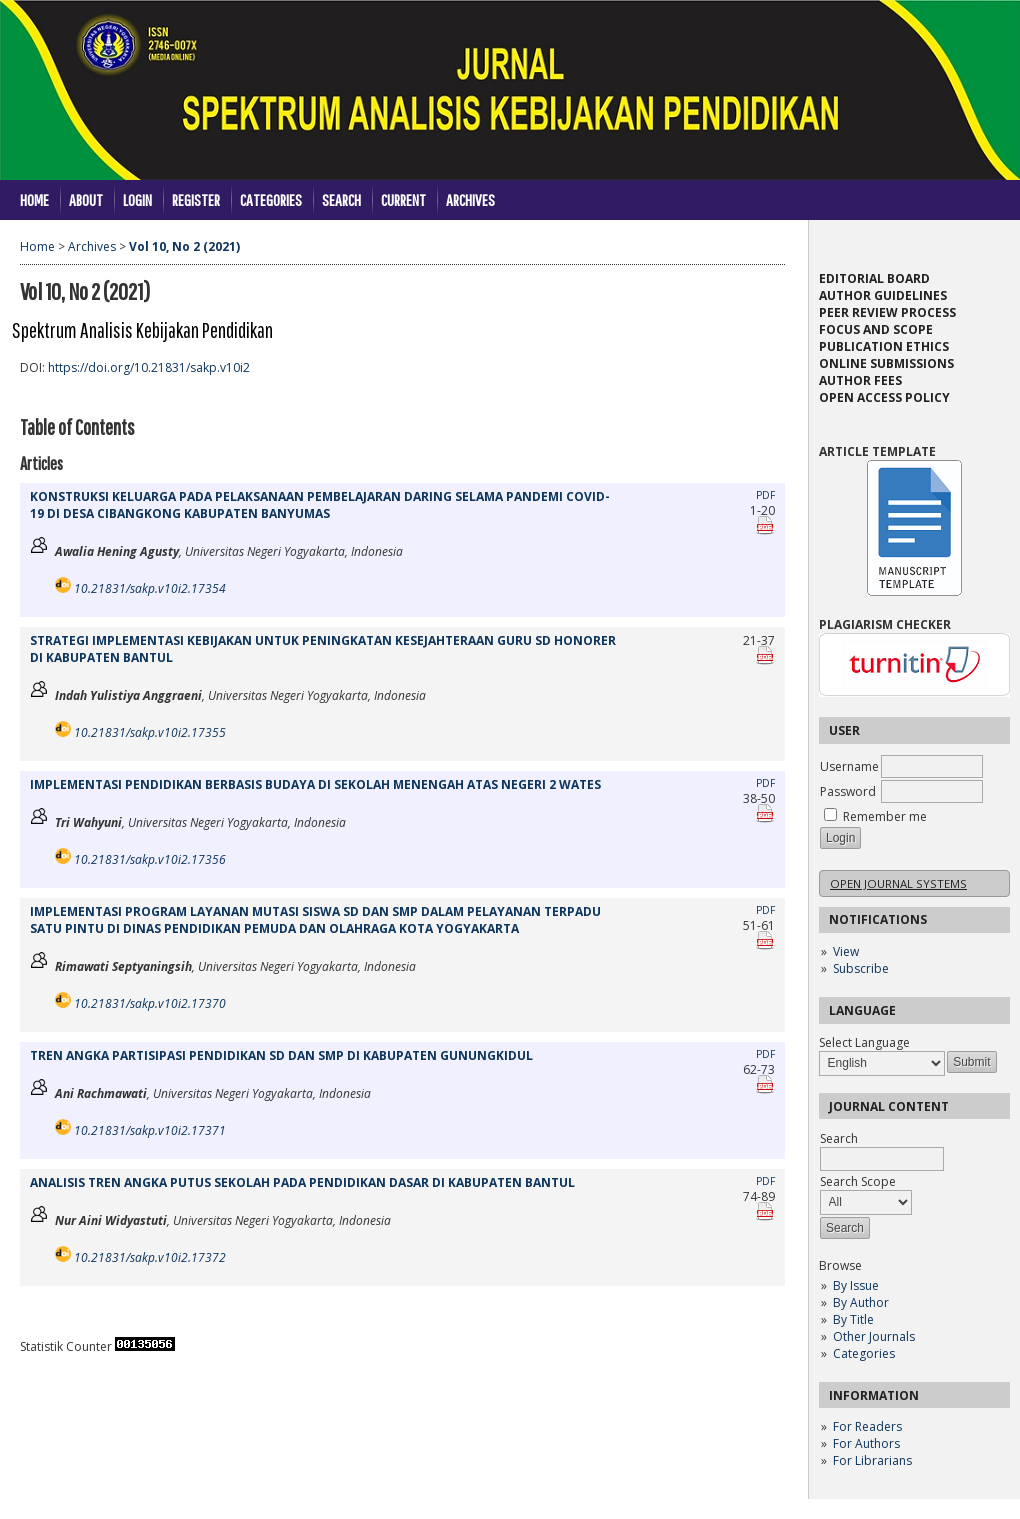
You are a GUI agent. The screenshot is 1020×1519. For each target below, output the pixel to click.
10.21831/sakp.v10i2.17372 (150, 1257)
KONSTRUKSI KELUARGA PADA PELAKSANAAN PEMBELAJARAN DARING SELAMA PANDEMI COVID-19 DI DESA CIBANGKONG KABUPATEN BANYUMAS (320, 505)
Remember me (885, 816)
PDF (765, 495)
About (86, 199)
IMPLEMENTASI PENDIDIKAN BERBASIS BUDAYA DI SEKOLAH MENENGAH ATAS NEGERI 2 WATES (315, 784)
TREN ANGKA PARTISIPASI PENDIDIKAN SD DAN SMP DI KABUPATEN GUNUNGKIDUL (281, 1055)
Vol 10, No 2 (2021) (184, 246)
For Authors (866, 1443)
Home (34, 199)
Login (137, 199)
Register (196, 199)
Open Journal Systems (898, 883)
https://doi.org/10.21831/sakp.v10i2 (149, 367)
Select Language (864, 1042)
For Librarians (872, 1460)
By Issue (856, 1285)
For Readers (867, 1426)
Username (849, 766)
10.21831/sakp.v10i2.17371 (150, 1130)
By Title (853, 1319)
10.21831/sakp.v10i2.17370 (150, 1003)
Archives (470, 199)
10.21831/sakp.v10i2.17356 (150, 859)
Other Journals (874, 1336)
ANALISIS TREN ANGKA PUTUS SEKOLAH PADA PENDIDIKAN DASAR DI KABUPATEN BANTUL (302, 1182)
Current (403, 199)
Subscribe (861, 968)
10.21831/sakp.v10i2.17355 (150, 732)
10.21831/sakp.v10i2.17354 (150, 588)
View (846, 951)
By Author (861, 1302)
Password (848, 791)
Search (341, 199)
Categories (864, 1353)
